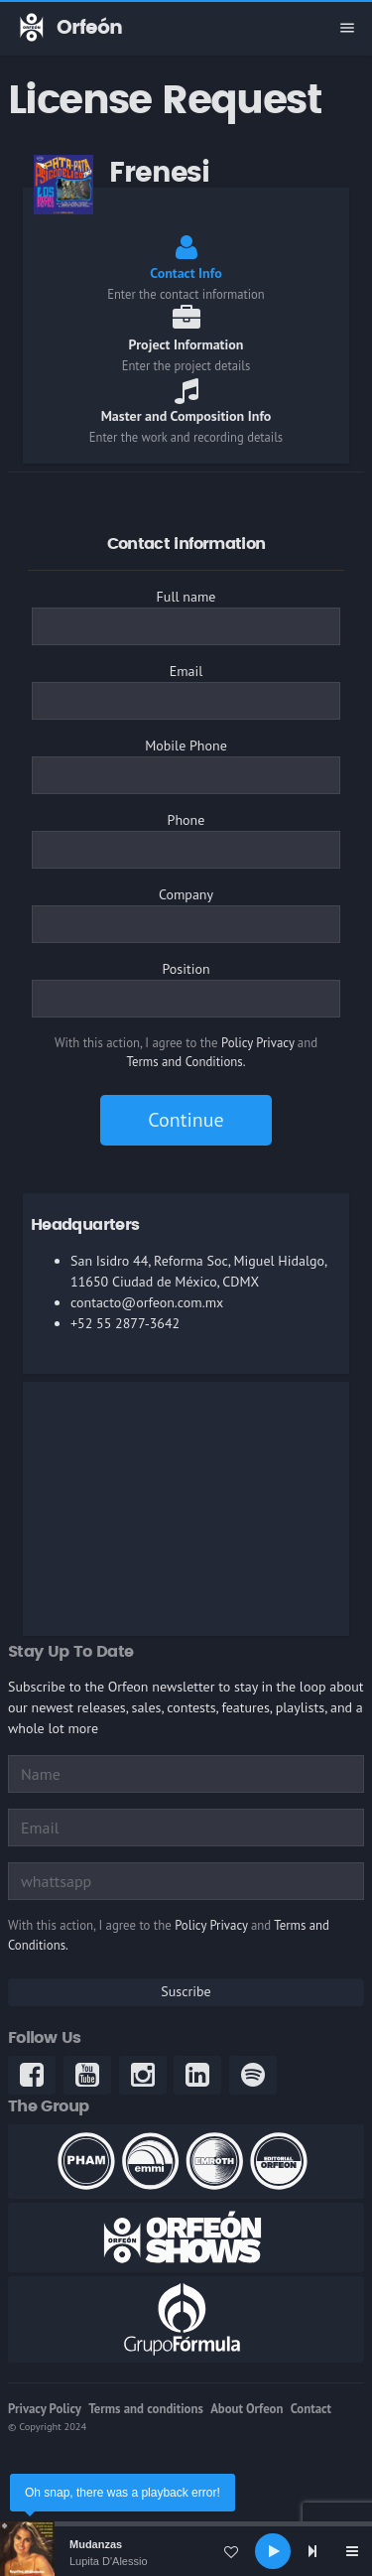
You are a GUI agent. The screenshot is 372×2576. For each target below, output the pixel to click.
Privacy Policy (44, 2408)
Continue (185, 1120)
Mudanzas (95, 2544)
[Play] (273, 2551)
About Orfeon (246, 2408)
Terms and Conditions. (186, 1061)
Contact (311, 2408)
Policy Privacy (257, 1042)
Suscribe (185, 1991)
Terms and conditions (145, 2408)
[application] (186, 2551)
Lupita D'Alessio (108, 2561)
